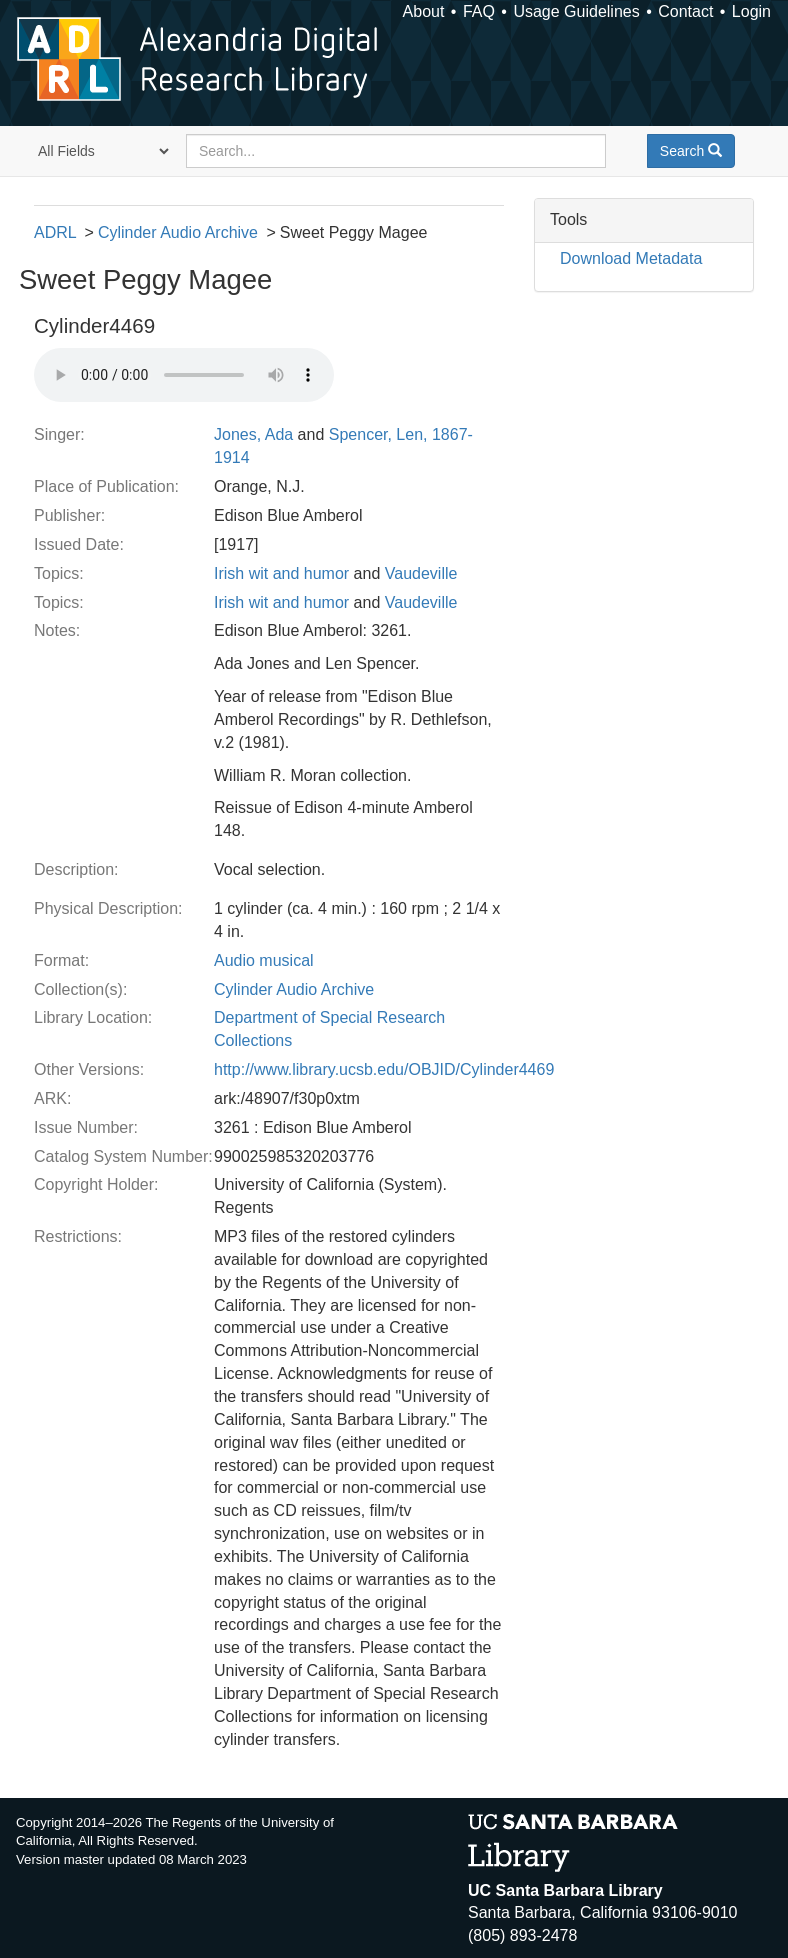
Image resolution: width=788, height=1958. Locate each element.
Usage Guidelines (576, 11)
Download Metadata (631, 258)
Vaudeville (421, 573)
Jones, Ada (253, 434)
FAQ (479, 11)
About (424, 11)
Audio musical (264, 960)
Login (751, 11)
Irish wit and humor (281, 573)
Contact (685, 11)
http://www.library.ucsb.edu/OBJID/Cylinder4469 (384, 1069)
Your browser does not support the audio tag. (184, 375)
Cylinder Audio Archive (178, 232)
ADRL (55, 232)
